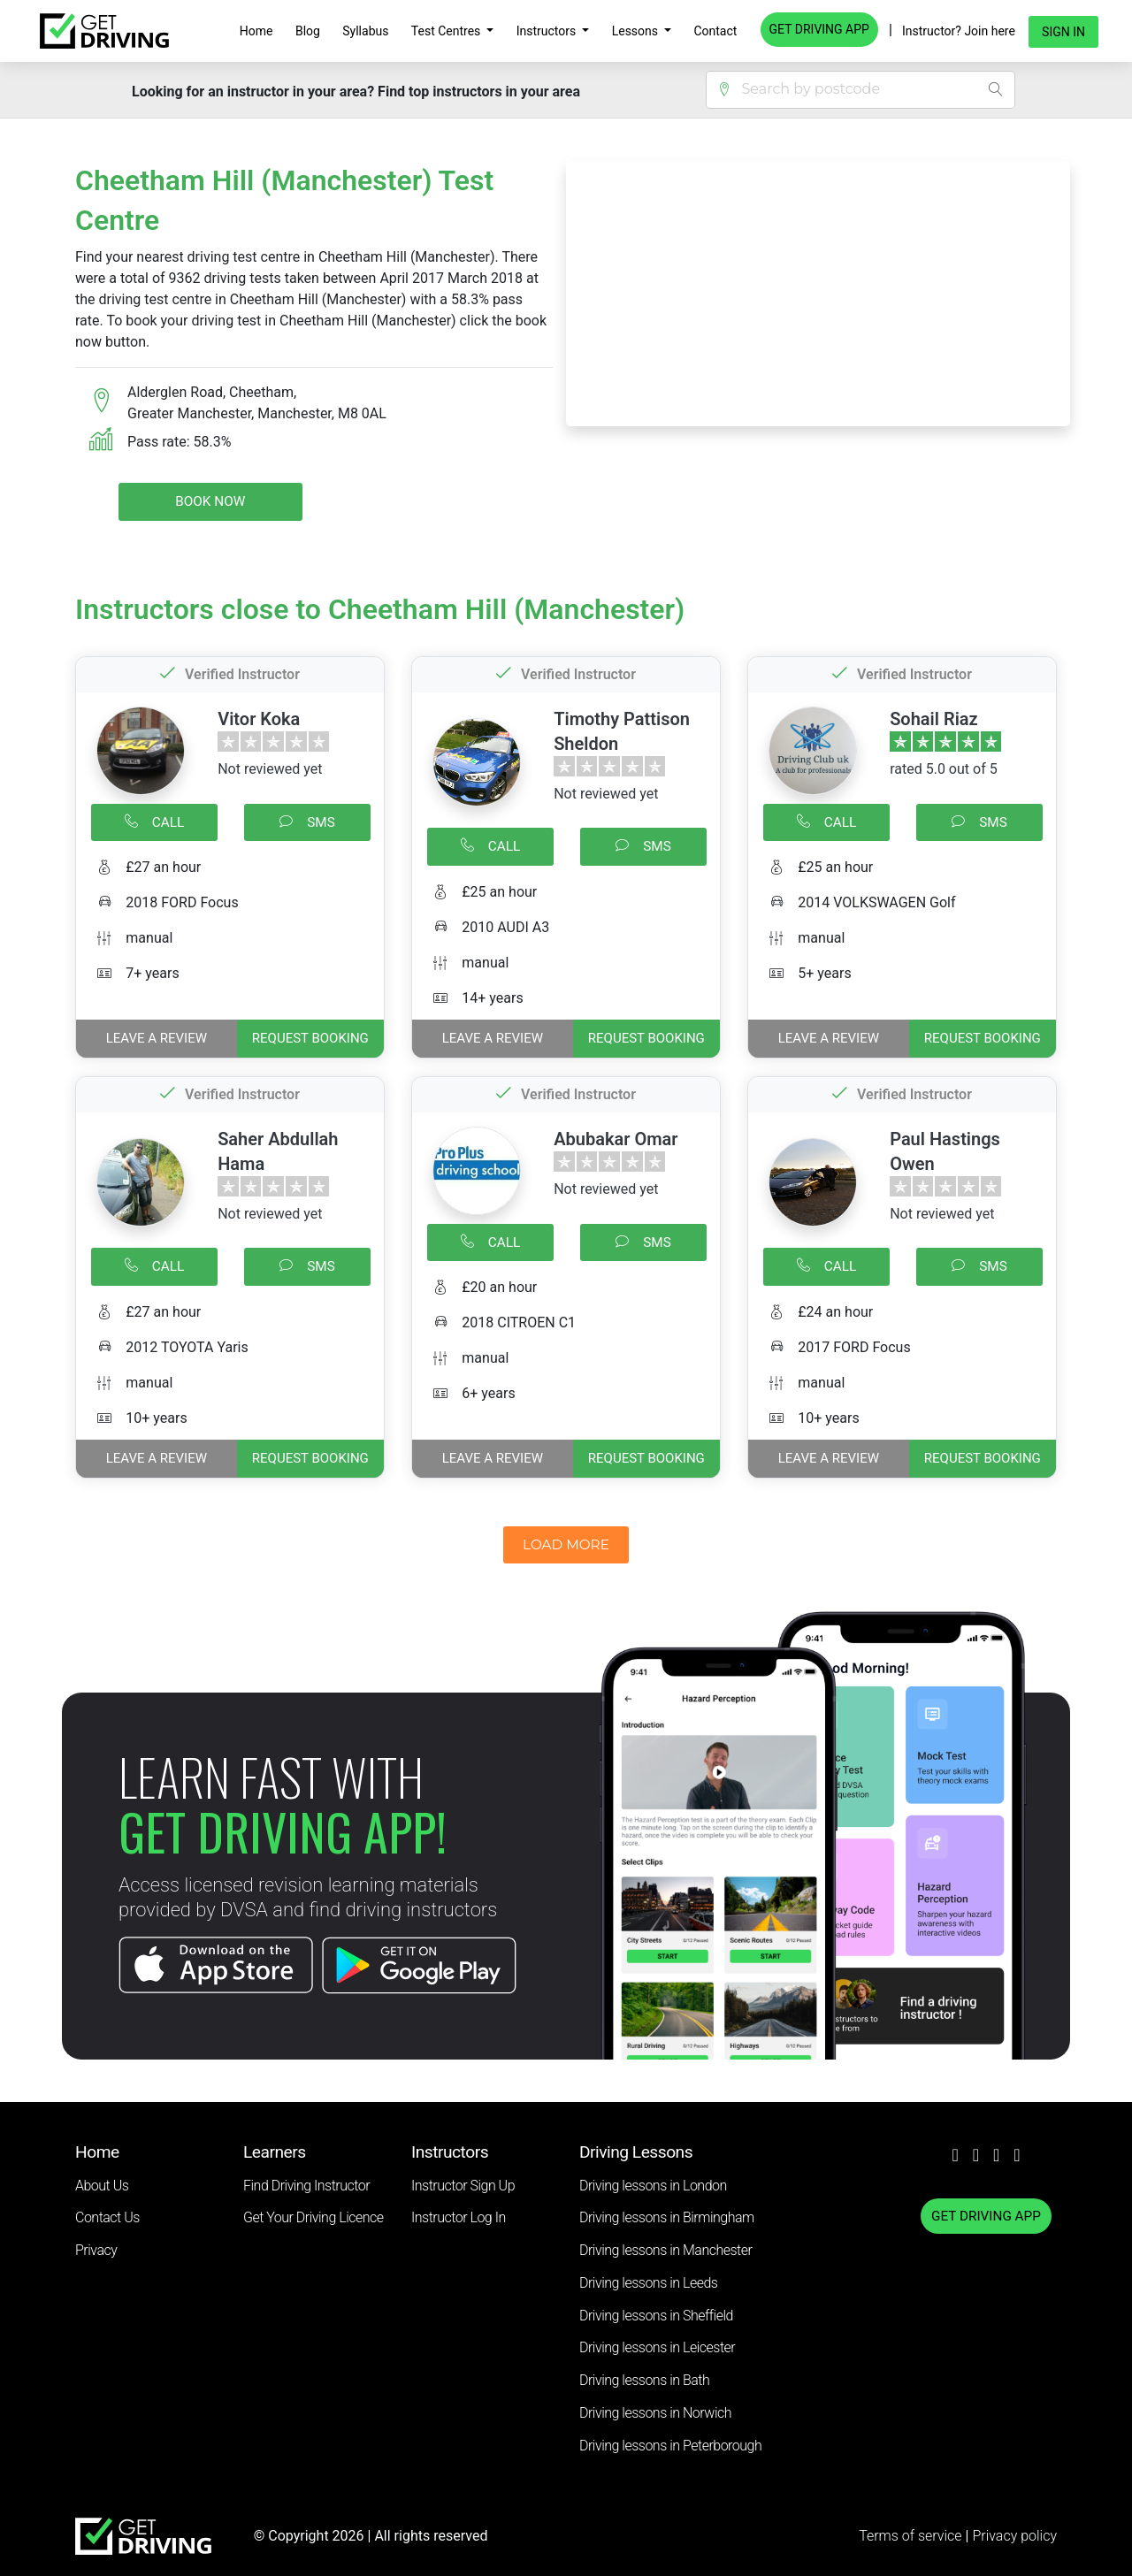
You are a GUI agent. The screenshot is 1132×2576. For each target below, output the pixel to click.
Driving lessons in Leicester (657, 2347)
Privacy (96, 2250)
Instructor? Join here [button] (958, 31)
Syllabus (365, 31)
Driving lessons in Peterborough (670, 2445)
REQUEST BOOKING (310, 1038)
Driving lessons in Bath (644, 2380)
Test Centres (447, 31)
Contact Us (107, 2217)
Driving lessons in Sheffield (656, 2315)
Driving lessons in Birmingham (666, 2217)
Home (256, 31)
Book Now (210, 501)
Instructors (547, 31)
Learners (274, 2152)
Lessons (637, 31)
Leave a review (156, 1038)
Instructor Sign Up (463, 2185)
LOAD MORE (566, 1544)
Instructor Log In (458, 2217)
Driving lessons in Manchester (665, 2250)
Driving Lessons (635, 2152)
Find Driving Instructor (306, 2185)
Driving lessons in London (653, 2185)
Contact (715, 31)
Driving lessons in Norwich (655, 2412)
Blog (307, 31)
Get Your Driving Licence (313, 2217)
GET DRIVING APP (819, 29)
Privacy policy (1014, 2535)
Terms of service (912, 2535)
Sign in (1063, 32)
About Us (101, 2185)
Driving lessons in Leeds (648, 2282)
